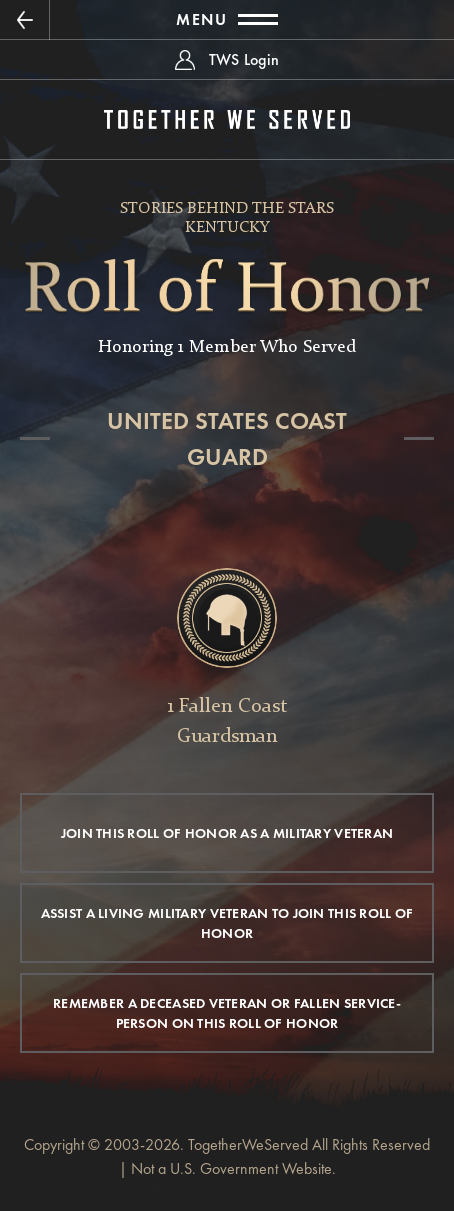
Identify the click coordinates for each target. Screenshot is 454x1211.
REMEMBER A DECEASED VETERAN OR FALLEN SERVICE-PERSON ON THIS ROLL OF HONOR (227, 1013)
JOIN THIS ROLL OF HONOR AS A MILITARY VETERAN (227, 833)
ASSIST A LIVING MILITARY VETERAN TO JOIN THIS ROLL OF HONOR (227, 923)
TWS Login (244, 59)
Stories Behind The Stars (227, 209)
